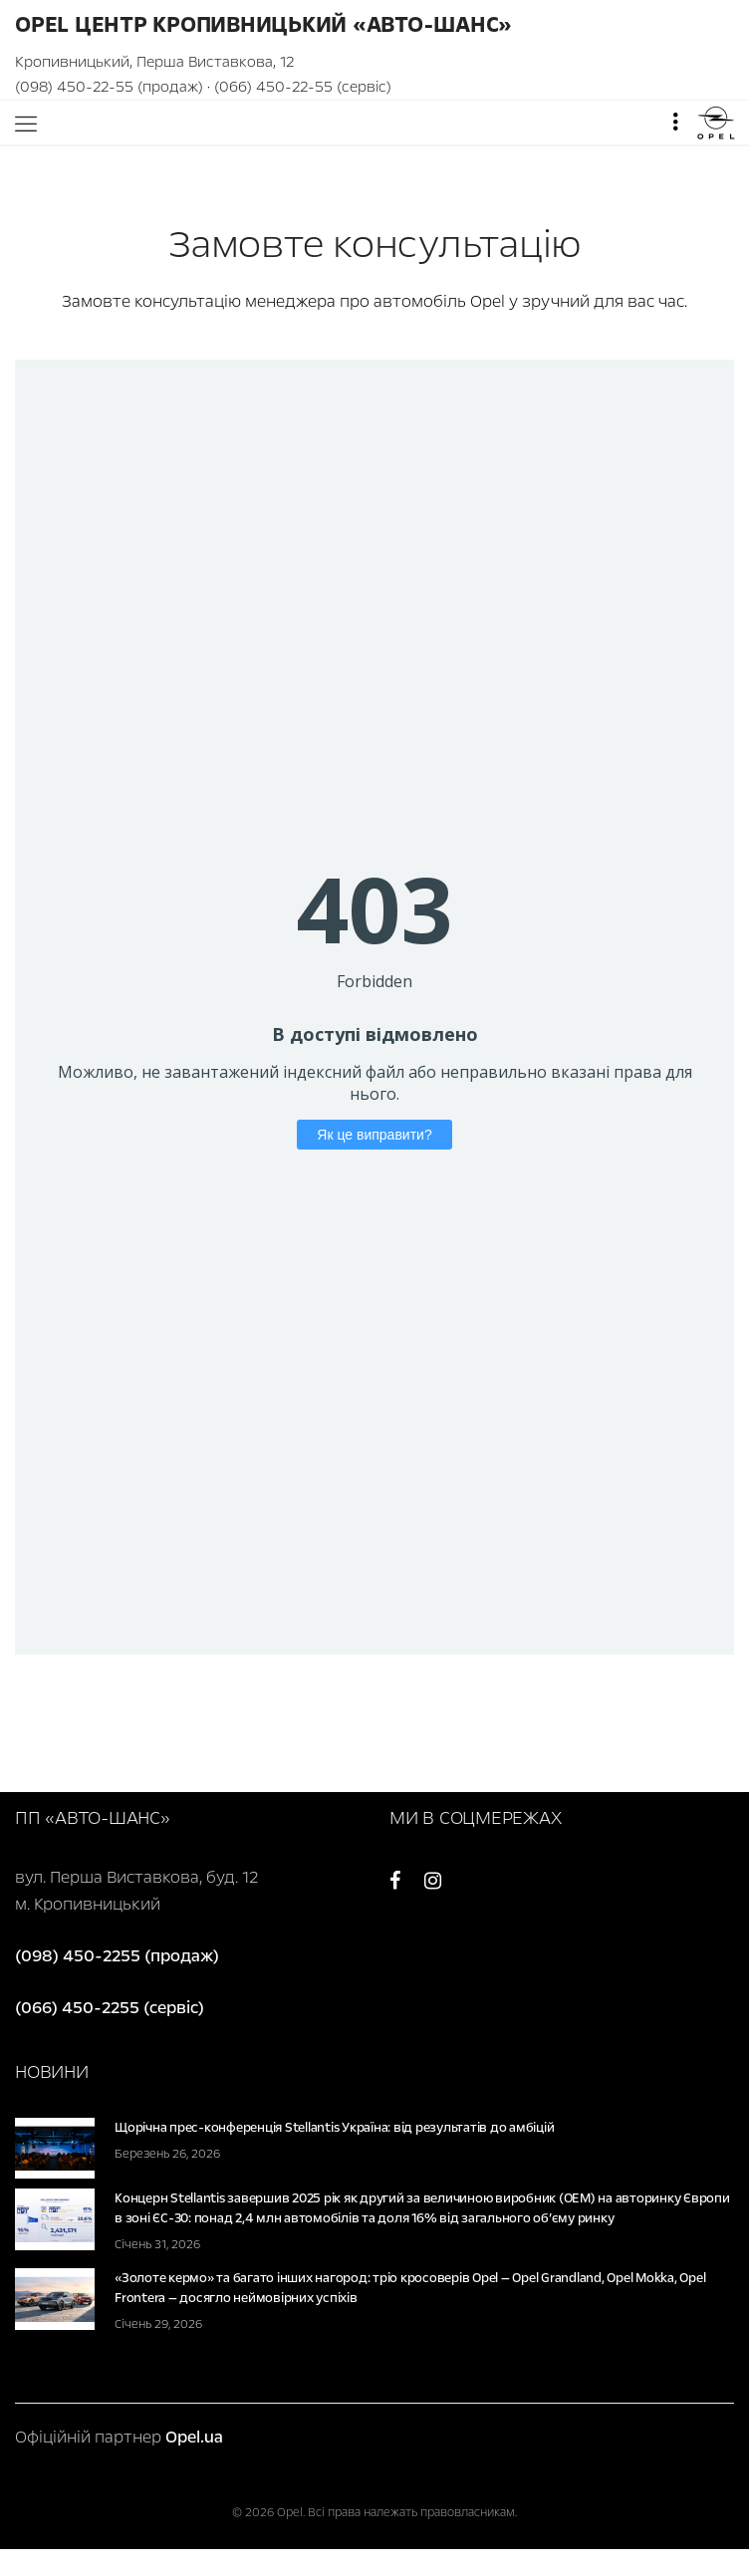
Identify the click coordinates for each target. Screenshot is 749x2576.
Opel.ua (194, 2437)
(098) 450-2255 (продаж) (117, 1955)
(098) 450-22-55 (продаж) (109, 87)
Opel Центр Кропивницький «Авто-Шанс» (263, 25)
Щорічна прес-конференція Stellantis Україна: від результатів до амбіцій (334, 2128)
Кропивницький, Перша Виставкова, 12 (154, 62)
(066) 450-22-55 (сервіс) (302, 87)
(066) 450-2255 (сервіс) (109, 2007)
